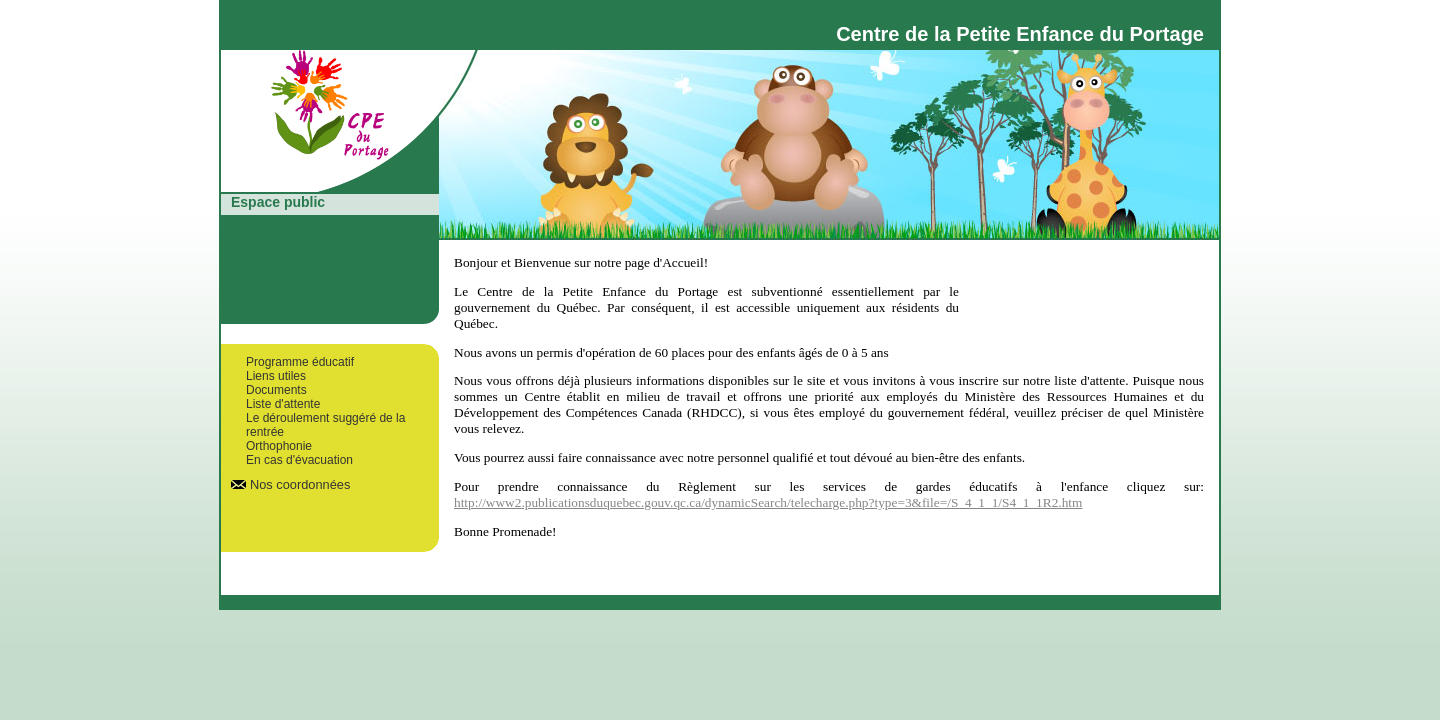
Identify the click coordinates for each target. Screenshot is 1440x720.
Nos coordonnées (300, 484)
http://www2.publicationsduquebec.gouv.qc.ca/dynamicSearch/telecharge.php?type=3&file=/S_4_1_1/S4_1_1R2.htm (768, 502)
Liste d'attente (283, 404)
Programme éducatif (300, 362)
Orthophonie (279, 446)
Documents (276, 390)
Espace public (278, 202)
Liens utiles (276, 376)
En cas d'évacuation (299, 460)
